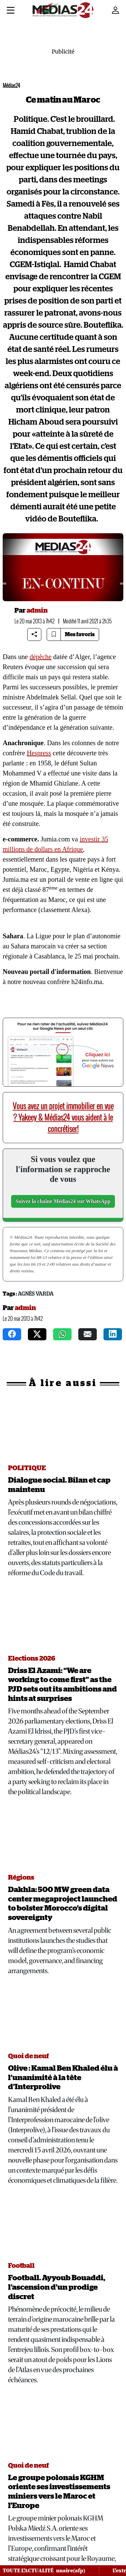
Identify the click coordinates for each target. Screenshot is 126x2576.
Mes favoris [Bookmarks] (80, 634)
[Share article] (34, 634)
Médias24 (11, 85)
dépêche (41, 656)
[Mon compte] (115, 10)
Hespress (39, 753)
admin (37, 610)
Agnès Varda (36, 1294)
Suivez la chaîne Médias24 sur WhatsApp (63, 1201)
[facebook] (12, 1333)
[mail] (87, 1333)
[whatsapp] (62, 1333)
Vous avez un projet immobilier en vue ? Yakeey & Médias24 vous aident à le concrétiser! (63, 1117)
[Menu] (10, 11)
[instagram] (112, 1333)
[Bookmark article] (54, 634)
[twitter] (37, 1333)
